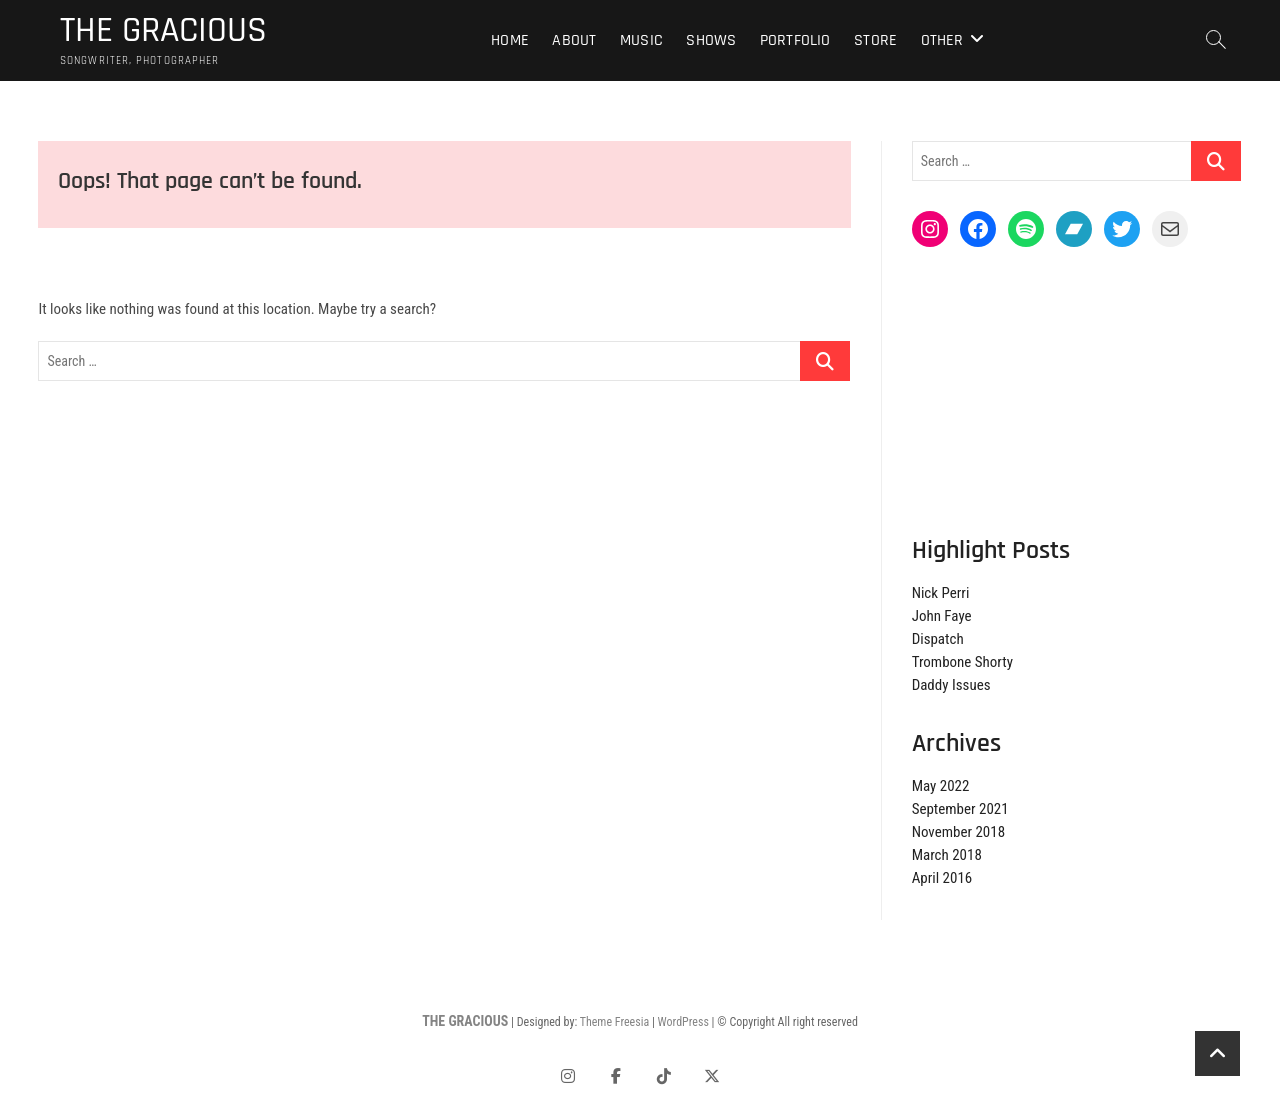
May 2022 (941, 787)
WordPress (683, 1023)
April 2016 (942, 879)
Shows (711, 40)
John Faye (942, 617)
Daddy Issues (951, 686)
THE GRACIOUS (163, 31)
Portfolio (795, 40)
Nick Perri (941, 594)
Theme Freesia (614, 1023)
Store (875, 40)
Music (641, 40)
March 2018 (947, 856)
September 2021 (960, 810)
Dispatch (938, 640)
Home (510, 40)
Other (942, 40)
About (574, 40)
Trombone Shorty (962, 663)
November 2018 (958, 833)
